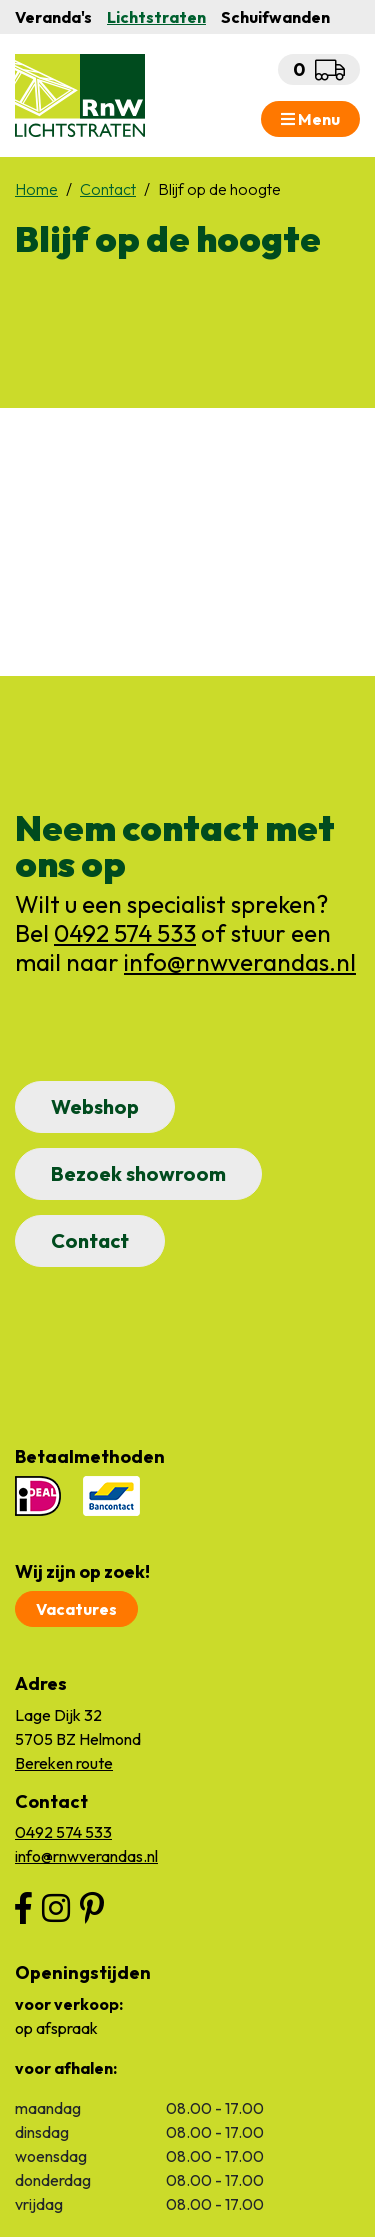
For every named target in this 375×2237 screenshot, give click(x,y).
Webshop (95, 1106)
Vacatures (76, 1609)
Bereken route (64, 1763)
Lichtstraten (156, 17)
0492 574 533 (125, 933)
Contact (90, 1240)
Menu (310, 119)
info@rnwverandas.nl (240, 962)
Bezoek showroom (138, 1173)
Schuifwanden (275, 17)
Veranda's (53, 17)
